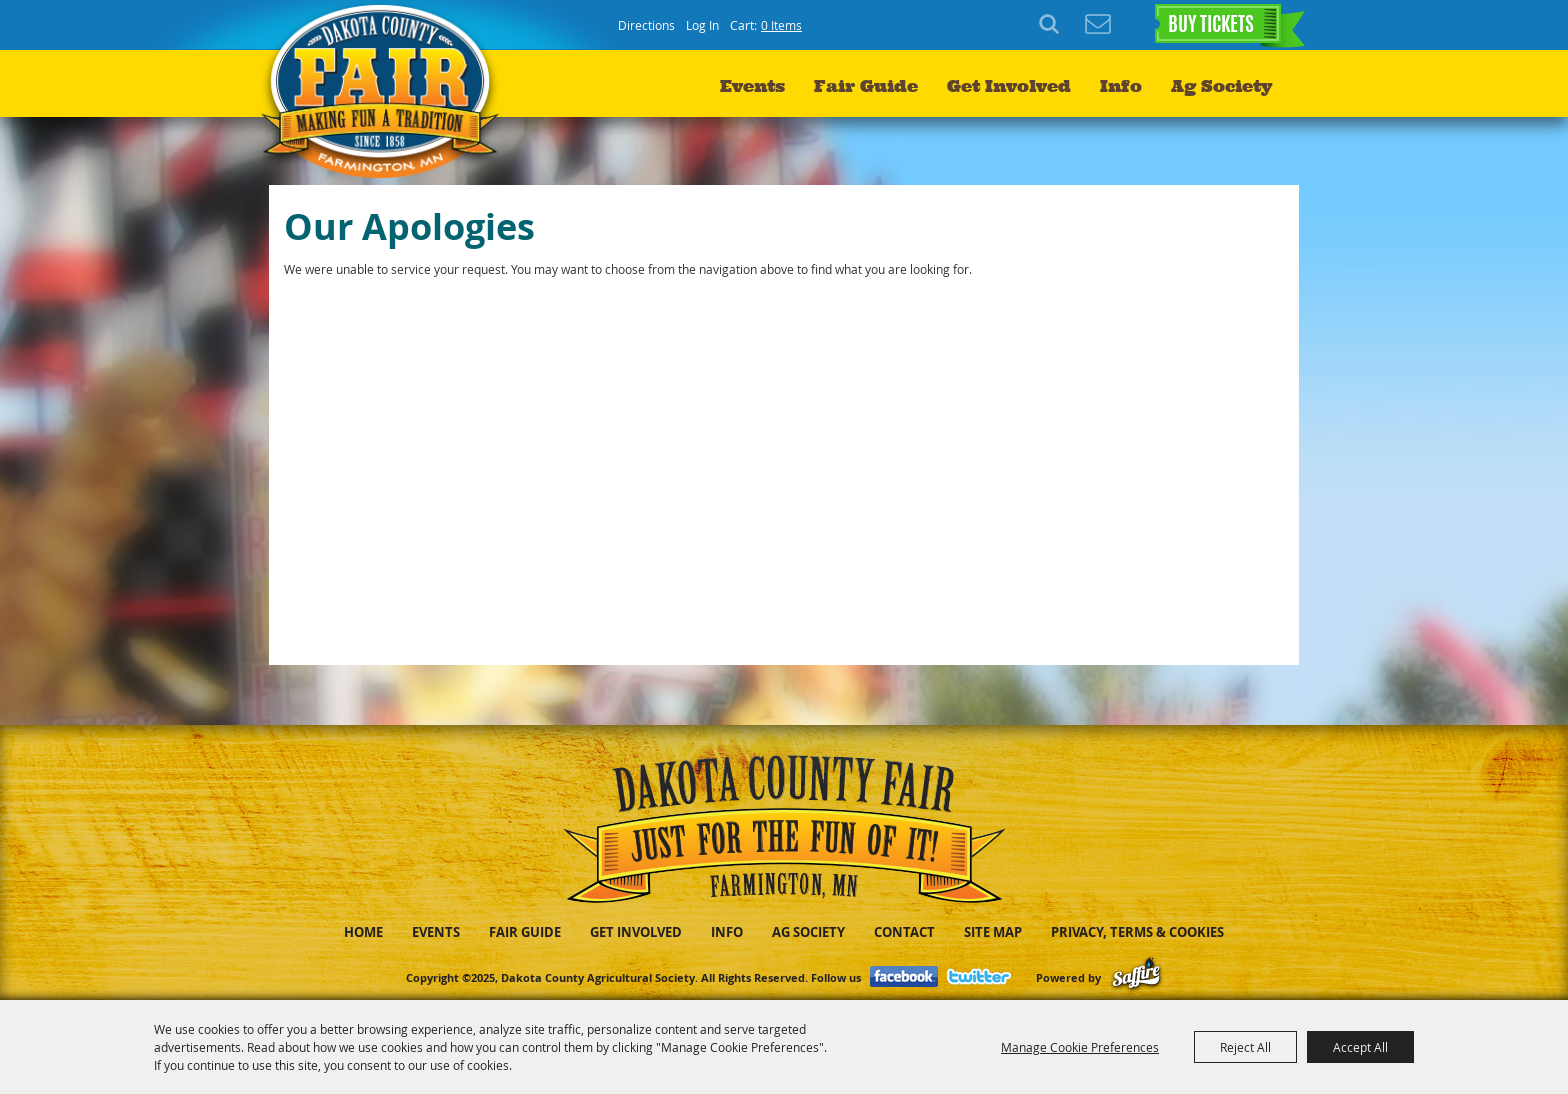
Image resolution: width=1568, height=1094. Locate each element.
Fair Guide (866, 86)
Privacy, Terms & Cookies (1137, 932)
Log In (702, 25)
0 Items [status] (781, 25)
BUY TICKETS (1211, 26)
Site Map (993, 932)
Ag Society (1221, 86)
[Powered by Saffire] (1136, 977)
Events (752, 86)
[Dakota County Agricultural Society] (385, 90)
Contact (904, 932)
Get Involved (1009, 86)
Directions (646, 25)
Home (363, 932)
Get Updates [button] (1098, 25)
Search (1052, 25)
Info (1121, 86)
